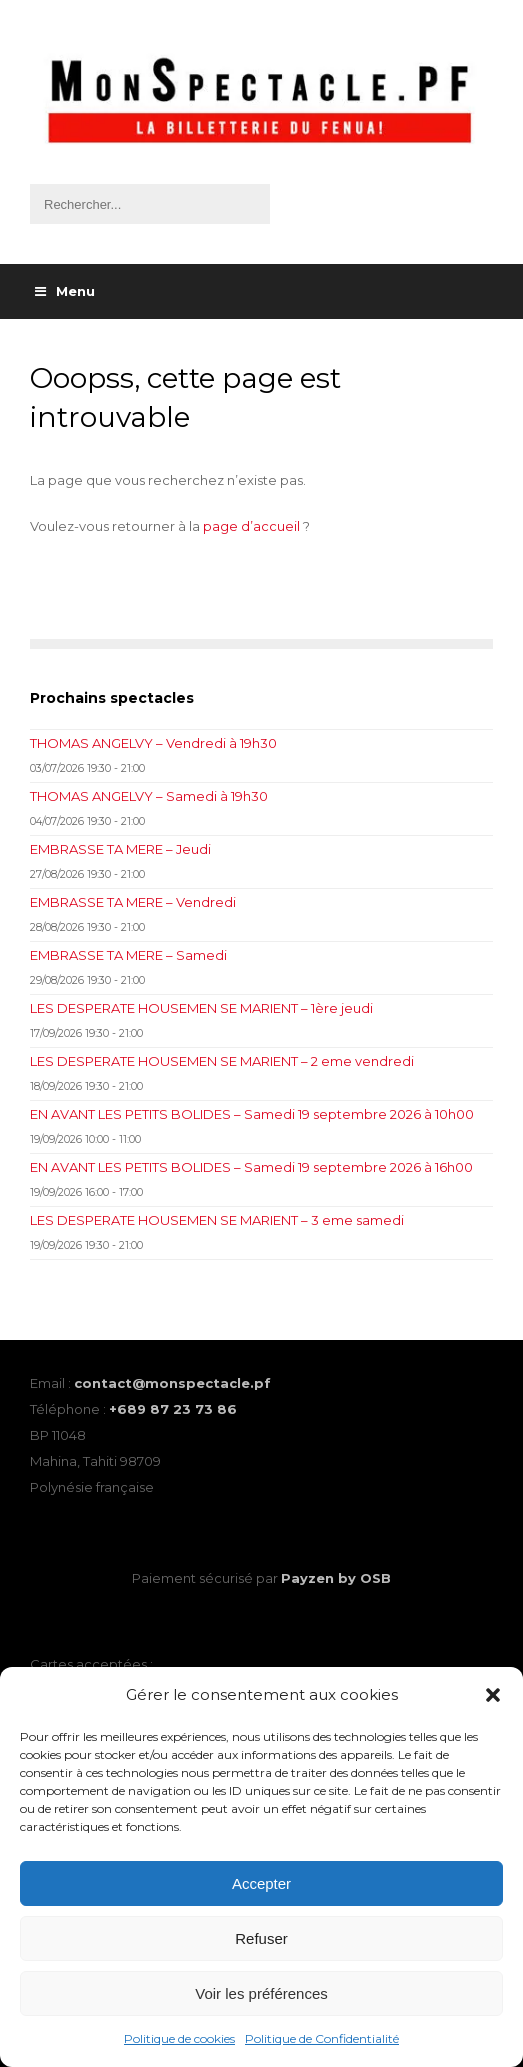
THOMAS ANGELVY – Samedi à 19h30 (149, 796)
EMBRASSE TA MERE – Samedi (128, 955)
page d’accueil (251, 526)
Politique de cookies (179, 2038)
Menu (65, 291)
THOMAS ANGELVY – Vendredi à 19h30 (153, 743)
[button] (493, 1695)
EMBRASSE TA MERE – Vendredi (133, 902)
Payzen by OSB (336, 1578)
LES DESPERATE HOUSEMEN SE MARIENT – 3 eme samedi (217, 1220)
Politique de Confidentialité (322, 2038)
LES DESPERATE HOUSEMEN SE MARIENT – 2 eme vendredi (222, 1061)
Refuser (261, 1938)
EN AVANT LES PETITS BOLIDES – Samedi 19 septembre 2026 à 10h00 (252, 1114)
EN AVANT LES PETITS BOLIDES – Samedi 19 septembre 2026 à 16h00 (251, 1167)
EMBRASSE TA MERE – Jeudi (120, 849)
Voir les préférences (261, 1993)
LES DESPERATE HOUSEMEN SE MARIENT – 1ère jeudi (201, 1008)
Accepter (261, 1883)
